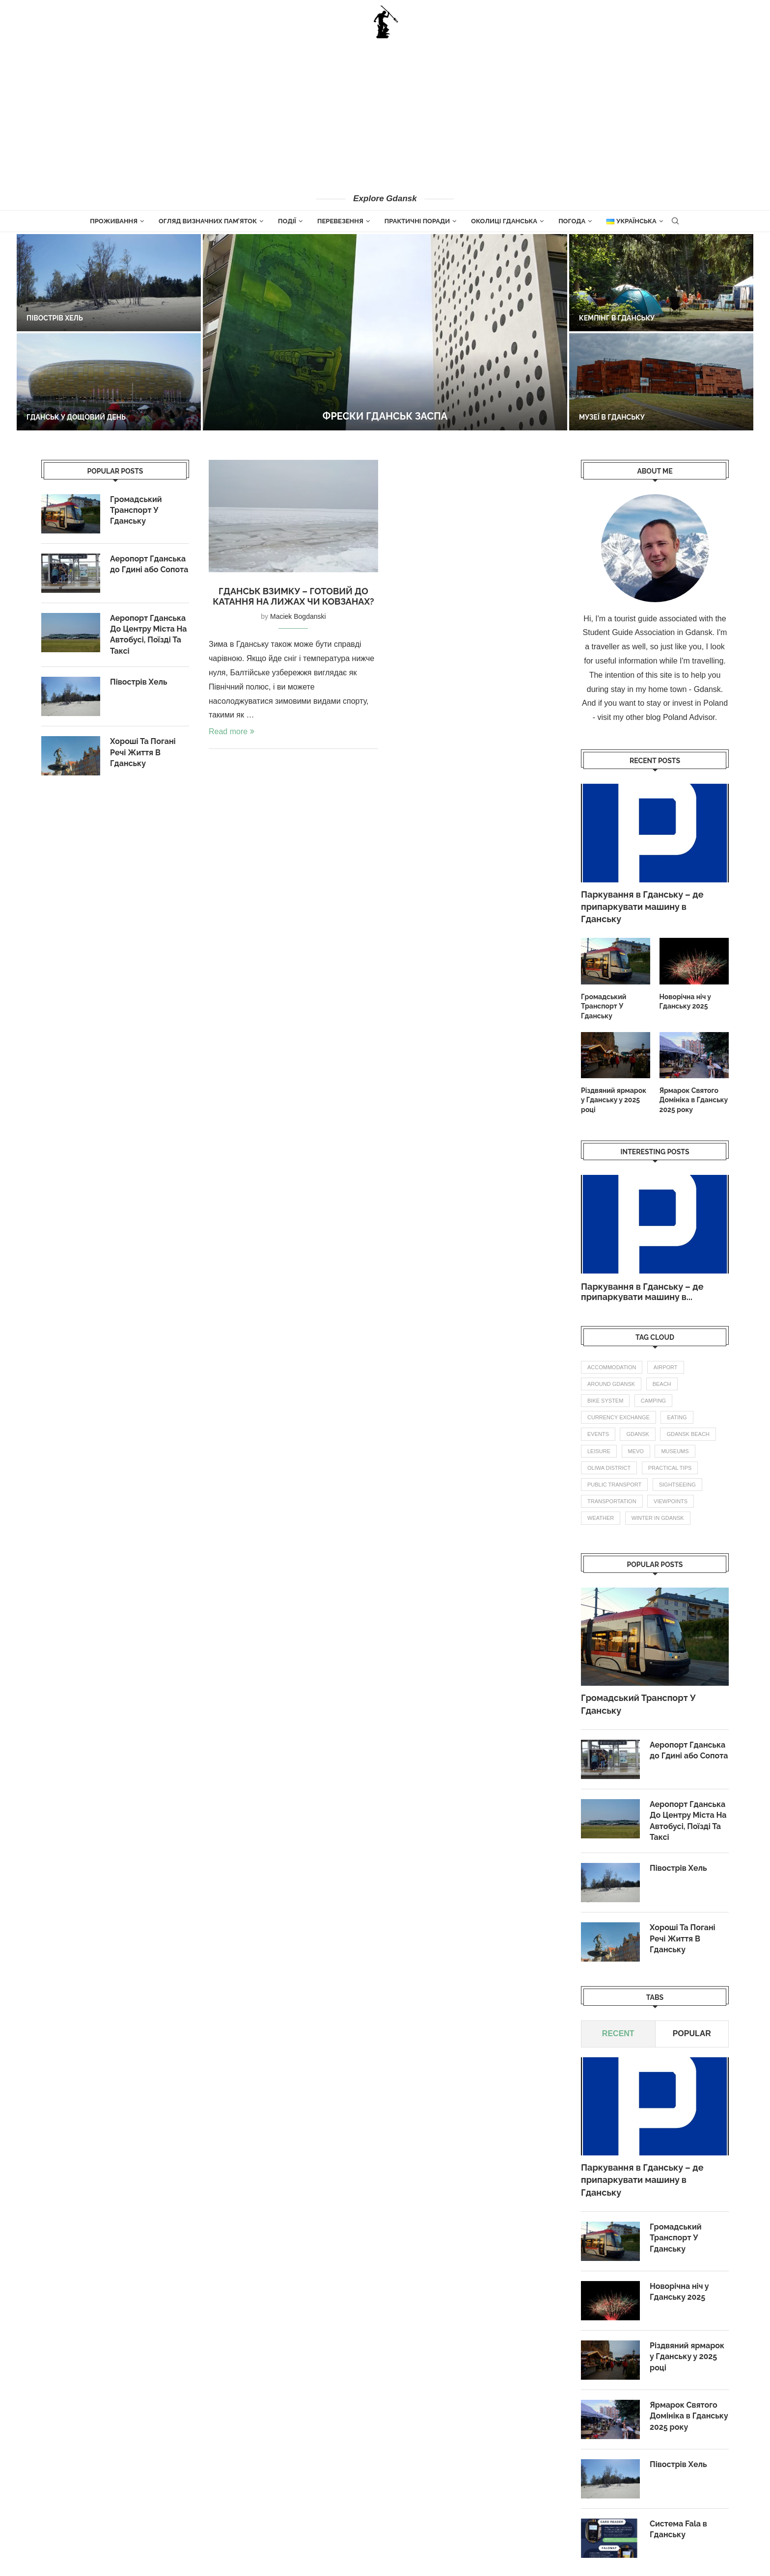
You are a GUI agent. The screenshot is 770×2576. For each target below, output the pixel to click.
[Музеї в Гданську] (661, 381)
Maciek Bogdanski (298, 616)
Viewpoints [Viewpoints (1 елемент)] (671, 1501)
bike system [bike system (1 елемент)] (605, 1401)
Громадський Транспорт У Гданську (603, 1006)
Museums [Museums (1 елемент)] (674, 1451)
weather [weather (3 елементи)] (600, 1518)
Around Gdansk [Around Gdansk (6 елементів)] (611, 1384)
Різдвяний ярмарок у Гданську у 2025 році (613, 1100)
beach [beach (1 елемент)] (662, 1384)
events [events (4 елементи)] (598, 1434)
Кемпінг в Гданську (617, 318)
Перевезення (340, 221)
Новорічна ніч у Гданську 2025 (685, 1001)
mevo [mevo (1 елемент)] (636, 1451)
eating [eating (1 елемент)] (677, 1417)
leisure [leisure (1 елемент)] (598, 1451)
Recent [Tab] (618, 2034)
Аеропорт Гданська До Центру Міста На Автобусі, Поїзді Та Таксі (688, 1821)
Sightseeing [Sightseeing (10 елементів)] (677, 1484)
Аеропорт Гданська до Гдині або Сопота (689, 1750)
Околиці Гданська (504, 221)
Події (287, 221)
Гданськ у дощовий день (76, 417)
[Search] (675, 221)
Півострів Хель (55, 318)
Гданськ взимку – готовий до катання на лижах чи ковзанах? (293, 596)
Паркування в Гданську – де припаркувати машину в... (642, 1291)
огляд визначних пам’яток (208, 221)
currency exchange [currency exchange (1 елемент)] (618, 1417)
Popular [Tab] (692, 2034)
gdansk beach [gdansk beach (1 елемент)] (687, 1434)
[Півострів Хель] (109, 282)
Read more (231, 731)
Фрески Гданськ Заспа (385, 416)
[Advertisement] (385, 115)
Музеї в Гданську (612, 417)
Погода (571, 221)
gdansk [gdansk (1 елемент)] (637, 1434)
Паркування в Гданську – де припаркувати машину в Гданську (642, 906)
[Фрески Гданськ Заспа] (385, 332)
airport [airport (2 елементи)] (666, 1367)
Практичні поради (417, 221)
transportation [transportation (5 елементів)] (611, 1501)
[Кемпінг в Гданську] (661, 282)
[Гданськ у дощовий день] (109, 381)
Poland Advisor (689, 717)
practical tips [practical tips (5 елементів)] (670, 1468)
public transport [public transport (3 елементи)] (614, 1484)
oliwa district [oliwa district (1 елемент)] (609, 1468)
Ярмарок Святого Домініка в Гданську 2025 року (694, 1100)
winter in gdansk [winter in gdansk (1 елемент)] (658, 1518)
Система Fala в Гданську (678, 2529)
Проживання (114, 221)
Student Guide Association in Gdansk (648, 632)
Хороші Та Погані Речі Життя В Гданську (682, 1938)
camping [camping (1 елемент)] (653, 1401)
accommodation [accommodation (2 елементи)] (611, 1367)
